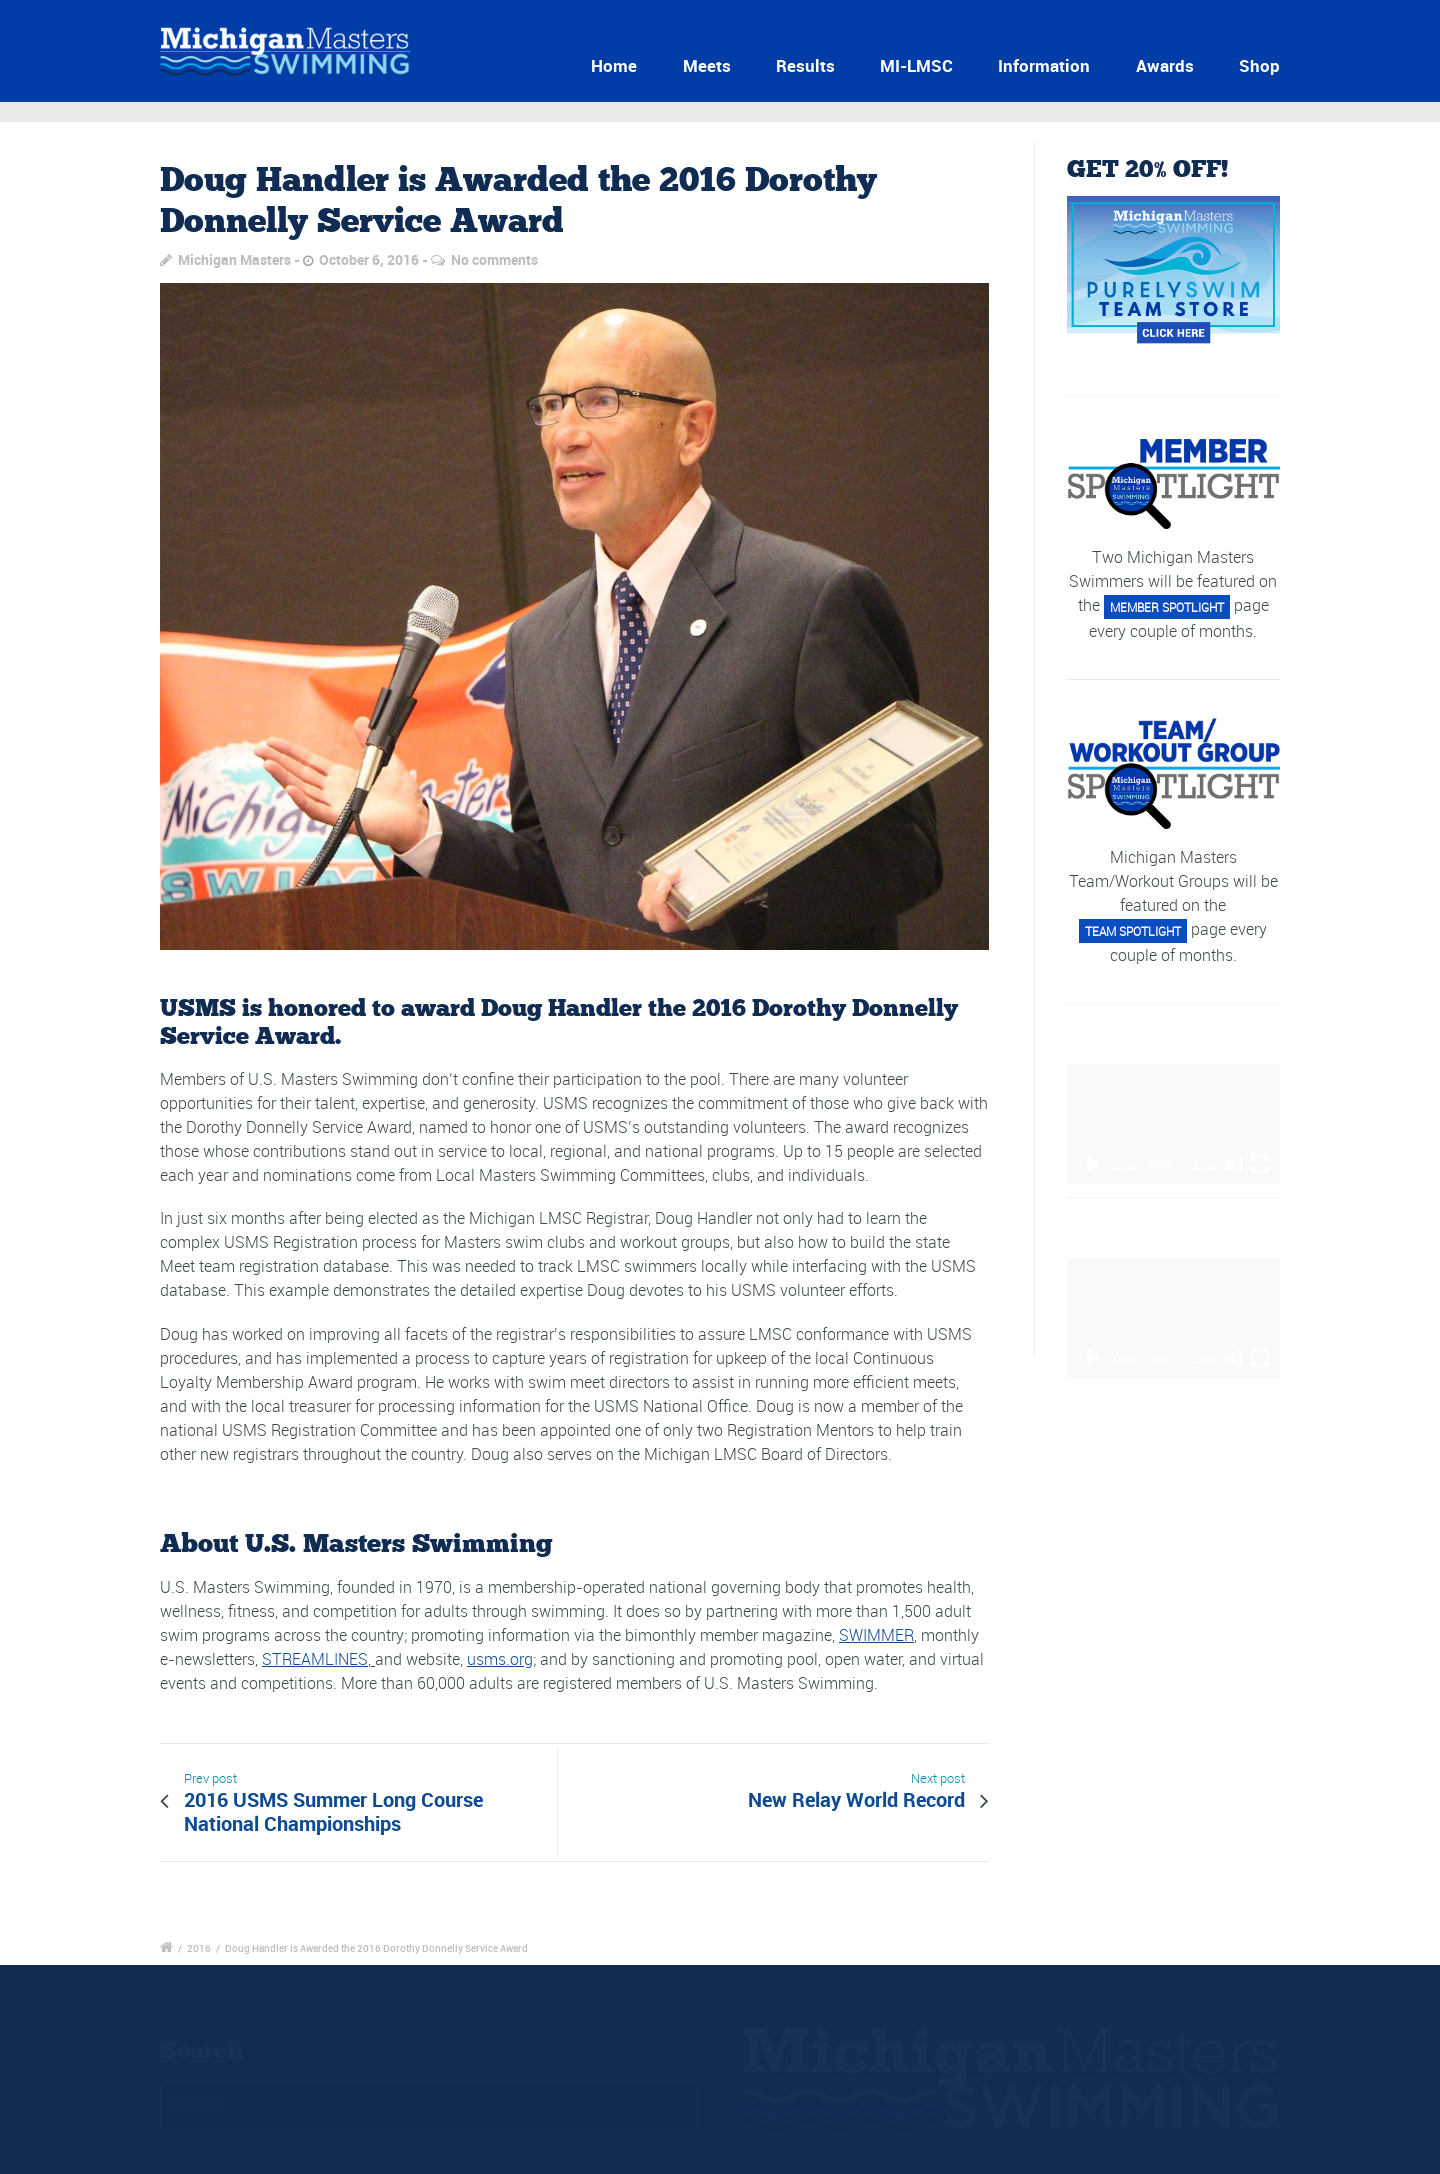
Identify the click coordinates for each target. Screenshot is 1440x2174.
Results (805, 65)
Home (614, 65)
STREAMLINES (315, 1659)
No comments (494, 259)
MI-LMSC (916, 65)
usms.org (500, 1659)
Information (1044, 65)
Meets (707, 65)
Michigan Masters (234, 259)
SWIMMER (876, 1635)
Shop (1259, 65)
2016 (199, 1948)
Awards (1165, 65)
